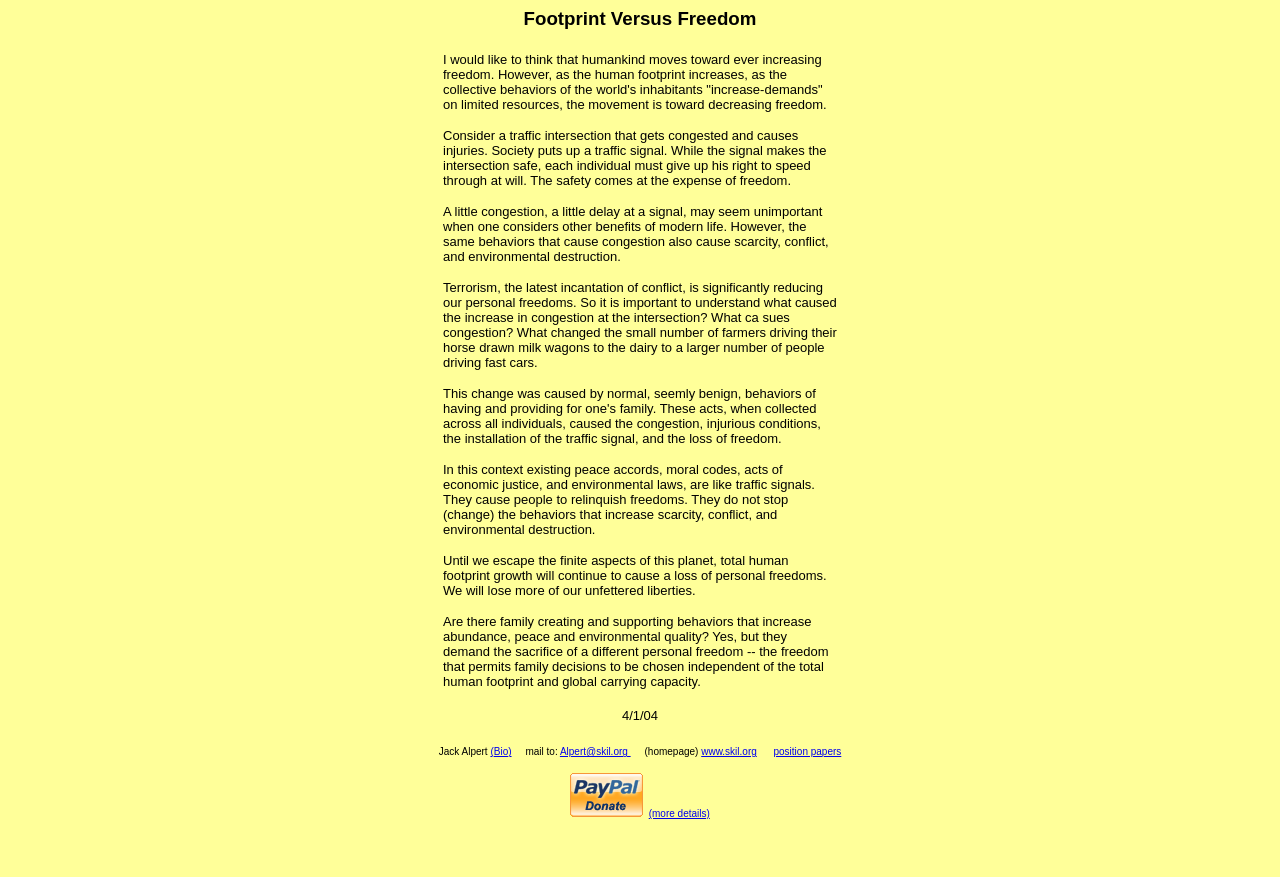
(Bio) (500, 751)
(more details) (679, 813)
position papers (807, 751)
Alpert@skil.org (595, 751)
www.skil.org (729, 751)
